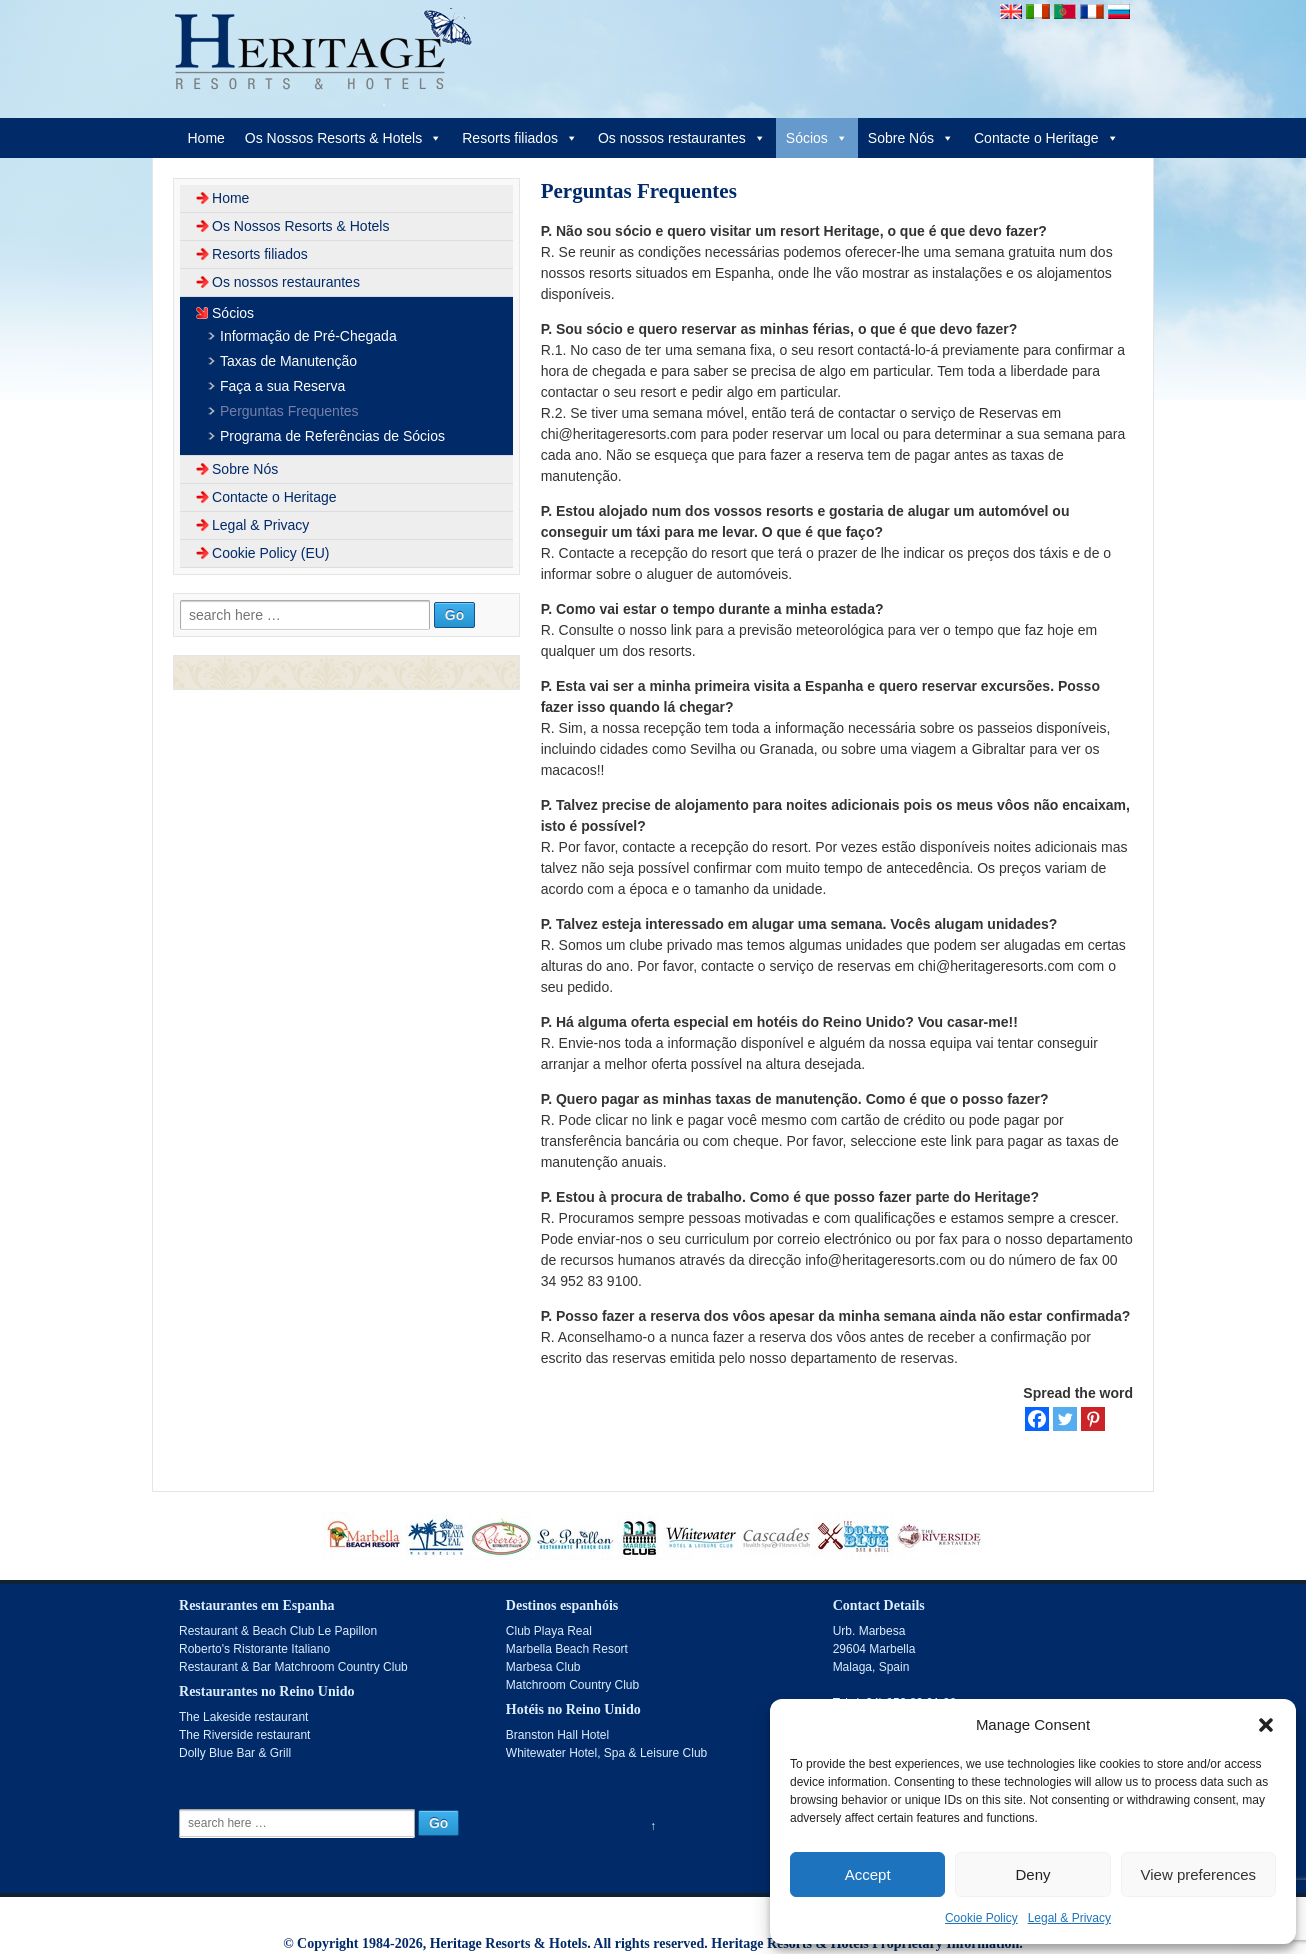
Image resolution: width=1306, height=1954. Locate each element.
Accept (868, 1874)
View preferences (1199, 1874)
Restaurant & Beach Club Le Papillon (278, 1631)
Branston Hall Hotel (557, 1735)
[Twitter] (1065, 1419)
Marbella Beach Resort (567, 1649)
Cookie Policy (981, 1918)
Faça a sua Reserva (282, 386)
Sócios (817, 138)
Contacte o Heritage (1046, 138)
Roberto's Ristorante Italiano (254, 1649)
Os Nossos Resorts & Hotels (343, 138)
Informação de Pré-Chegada (308, 336)
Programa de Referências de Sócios (332, 436)
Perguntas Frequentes (289, 411)
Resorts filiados (520, 138)
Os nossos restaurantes (682, 138)
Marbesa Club (543, 1667)
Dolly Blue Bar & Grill (235, 1753)
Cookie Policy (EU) (270, 553)
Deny (1032, 1874)
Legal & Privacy (1069, 1918)
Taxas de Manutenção (288, 361)
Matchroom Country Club (572, 1685)
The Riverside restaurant (244, 1735)
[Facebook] (1037, 1419)
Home (205, 138)
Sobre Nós (911, 138)
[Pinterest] (1093, 1419)
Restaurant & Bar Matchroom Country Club (293, 1667)
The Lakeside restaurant (243, 1717)
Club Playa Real (549, 1631)
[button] (1266, 1725)
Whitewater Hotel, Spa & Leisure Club (606, 1753)
